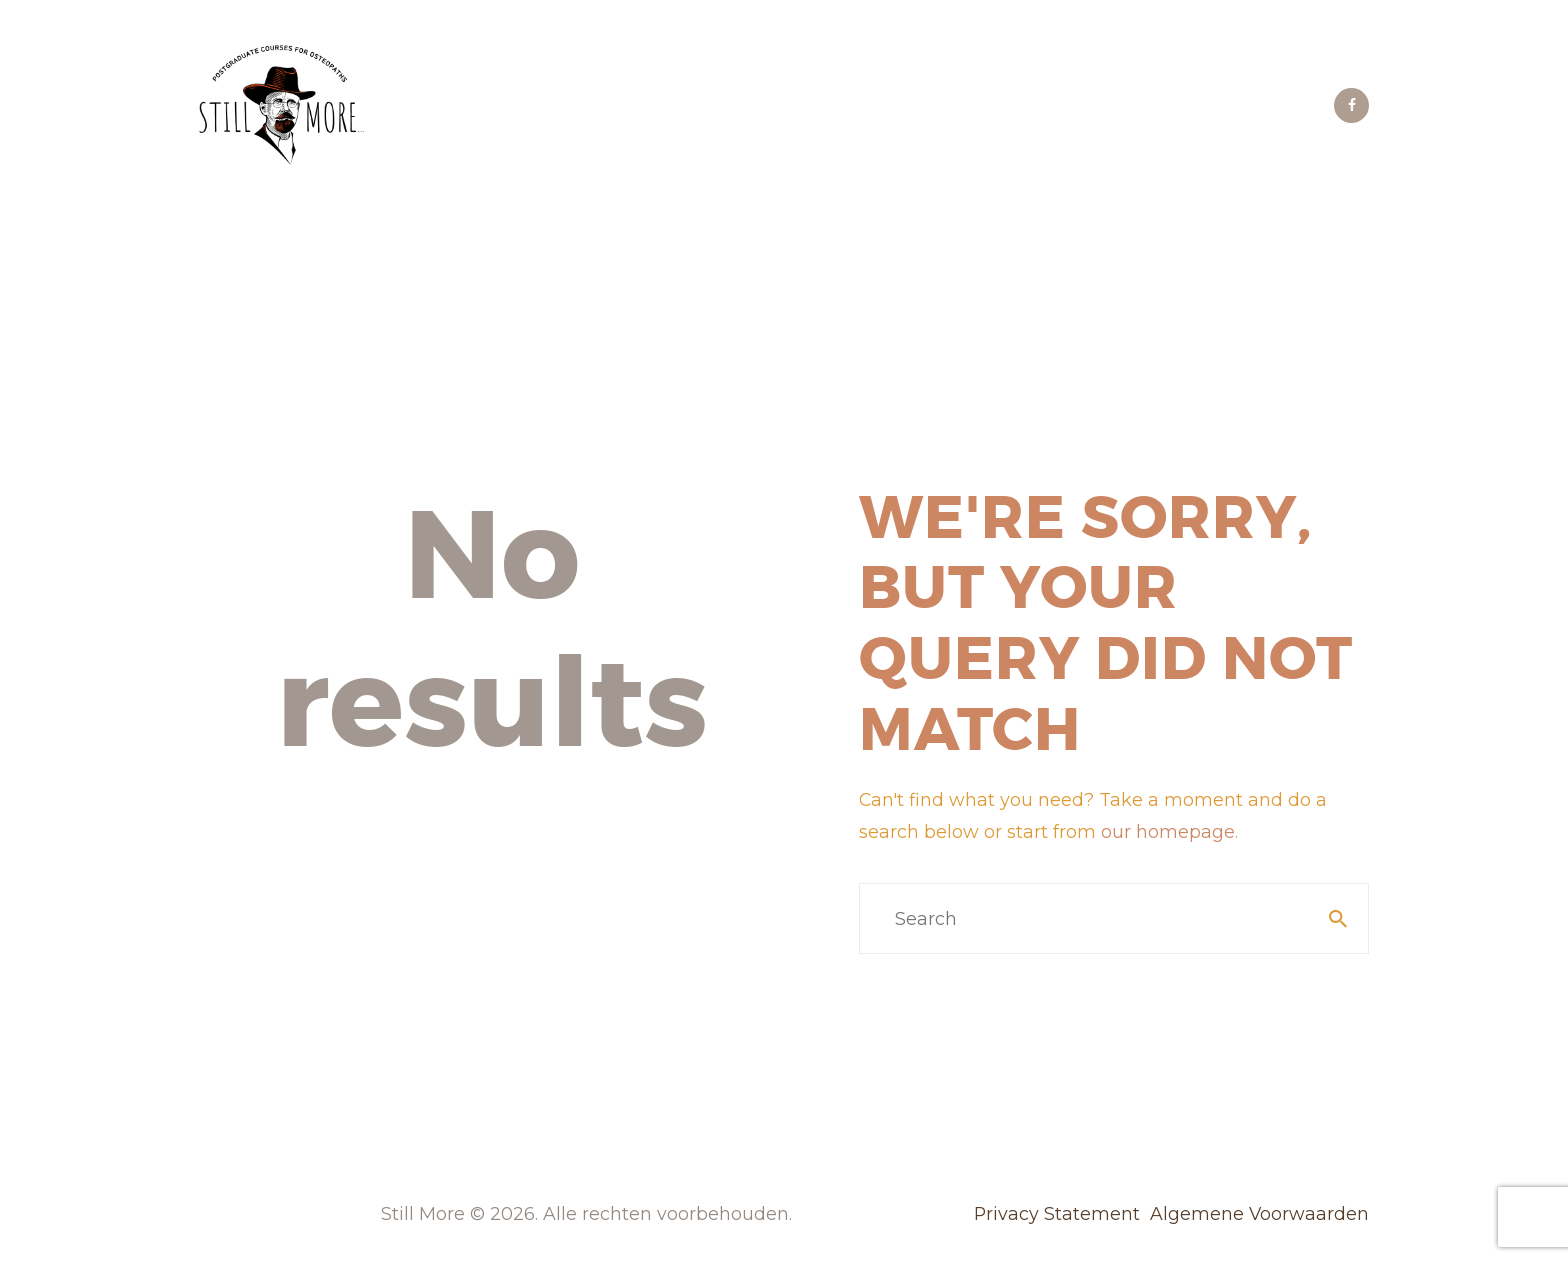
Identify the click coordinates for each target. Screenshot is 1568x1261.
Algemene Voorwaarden (1259, 1213)
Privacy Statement (1057, 1213)
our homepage (1168, 831)
